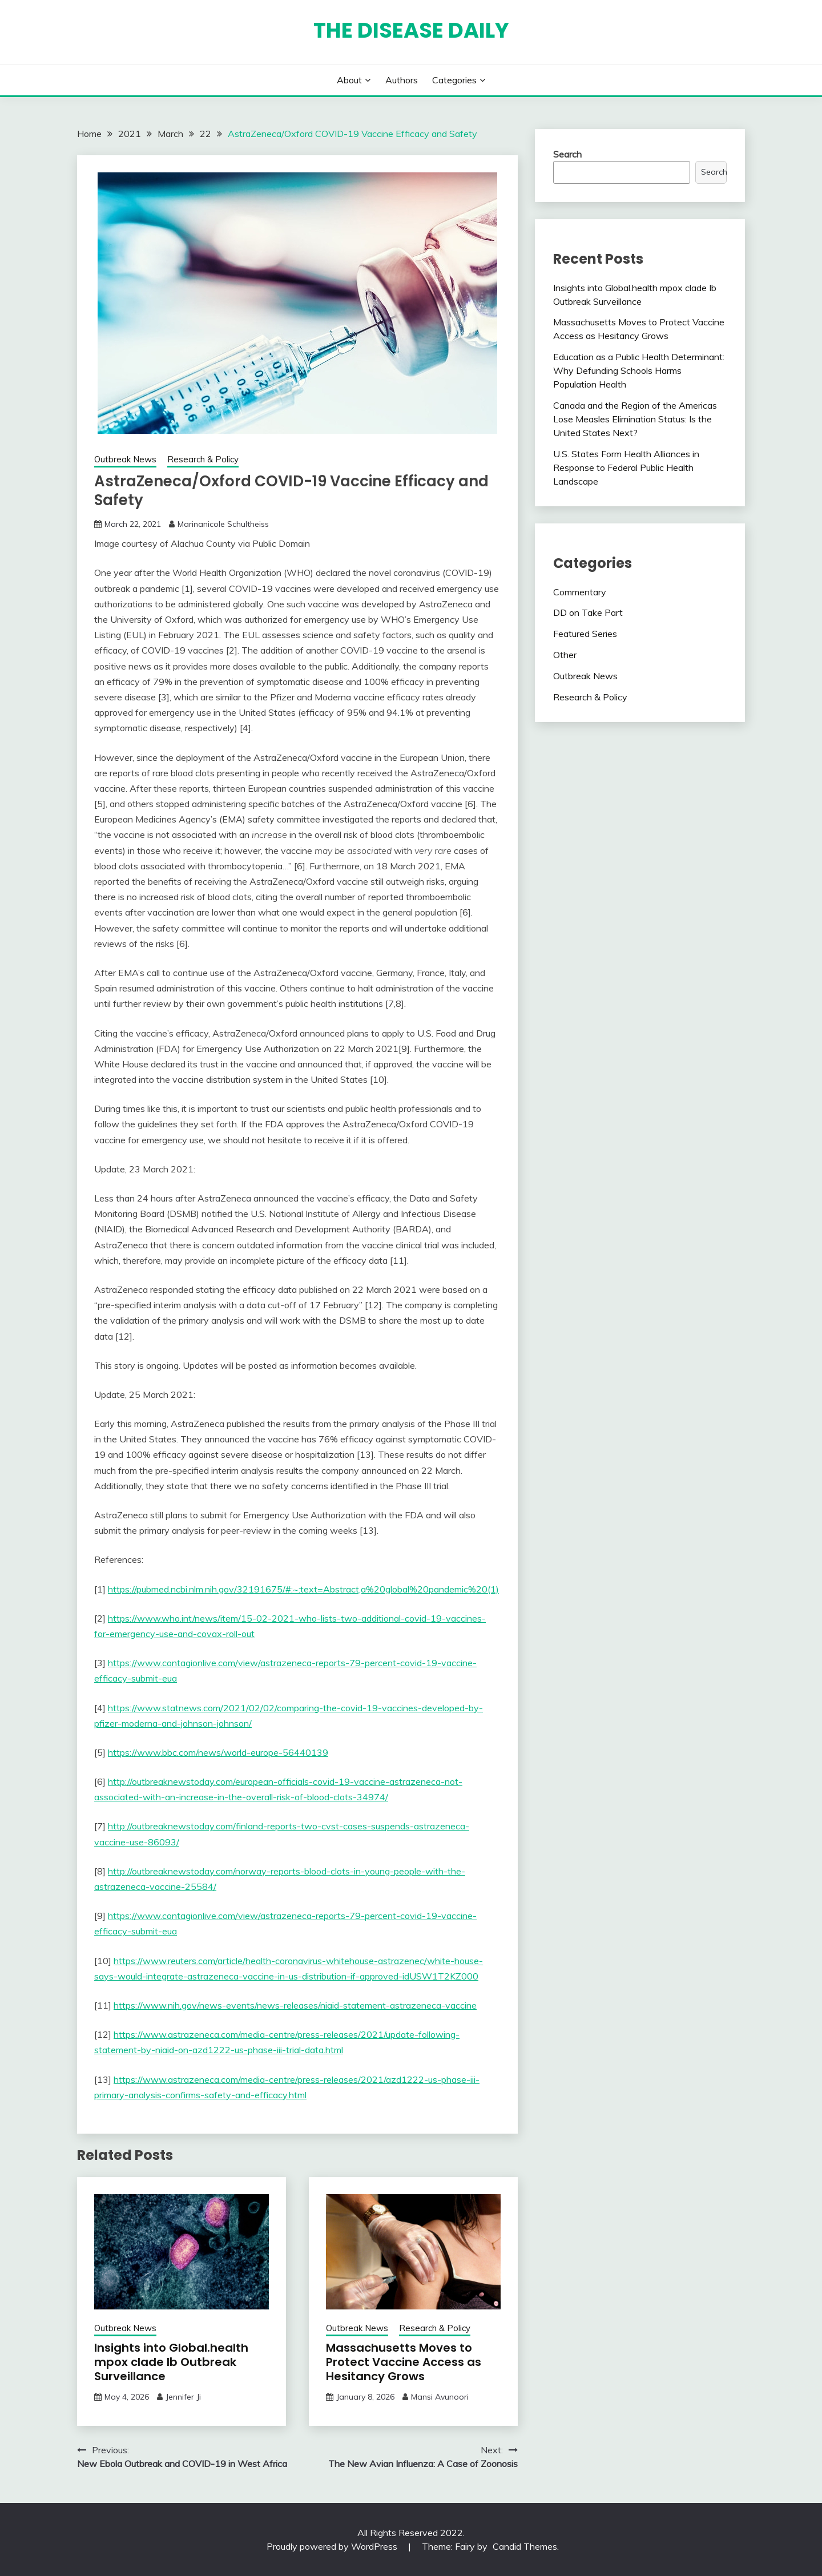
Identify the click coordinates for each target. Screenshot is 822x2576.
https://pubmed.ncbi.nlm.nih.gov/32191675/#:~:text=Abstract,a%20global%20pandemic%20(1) (303, 1589)
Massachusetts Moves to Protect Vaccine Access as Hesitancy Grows (403, 2362)
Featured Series (585, 633)
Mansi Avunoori (440, 2397)
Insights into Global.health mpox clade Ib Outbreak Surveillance (171, 2362)
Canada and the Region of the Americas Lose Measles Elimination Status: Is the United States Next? (635, 419)
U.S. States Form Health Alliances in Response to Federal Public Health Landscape (626, 467)
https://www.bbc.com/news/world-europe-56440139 (218, 1752)
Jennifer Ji (183, 2397)
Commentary (579, 592)
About (349, 80)
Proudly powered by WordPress (333, 2546)
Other (565, 654)
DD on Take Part (588, 612)
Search (567, 154)
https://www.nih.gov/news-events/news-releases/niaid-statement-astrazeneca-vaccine (295, 2005)
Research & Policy (203, 459)
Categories (454, 80)
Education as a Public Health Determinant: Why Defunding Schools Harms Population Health (638, 370)
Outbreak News (125, 459)
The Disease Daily (411, 30)
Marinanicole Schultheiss (223, 524)
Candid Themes (525, 2546)
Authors (401, 80)
